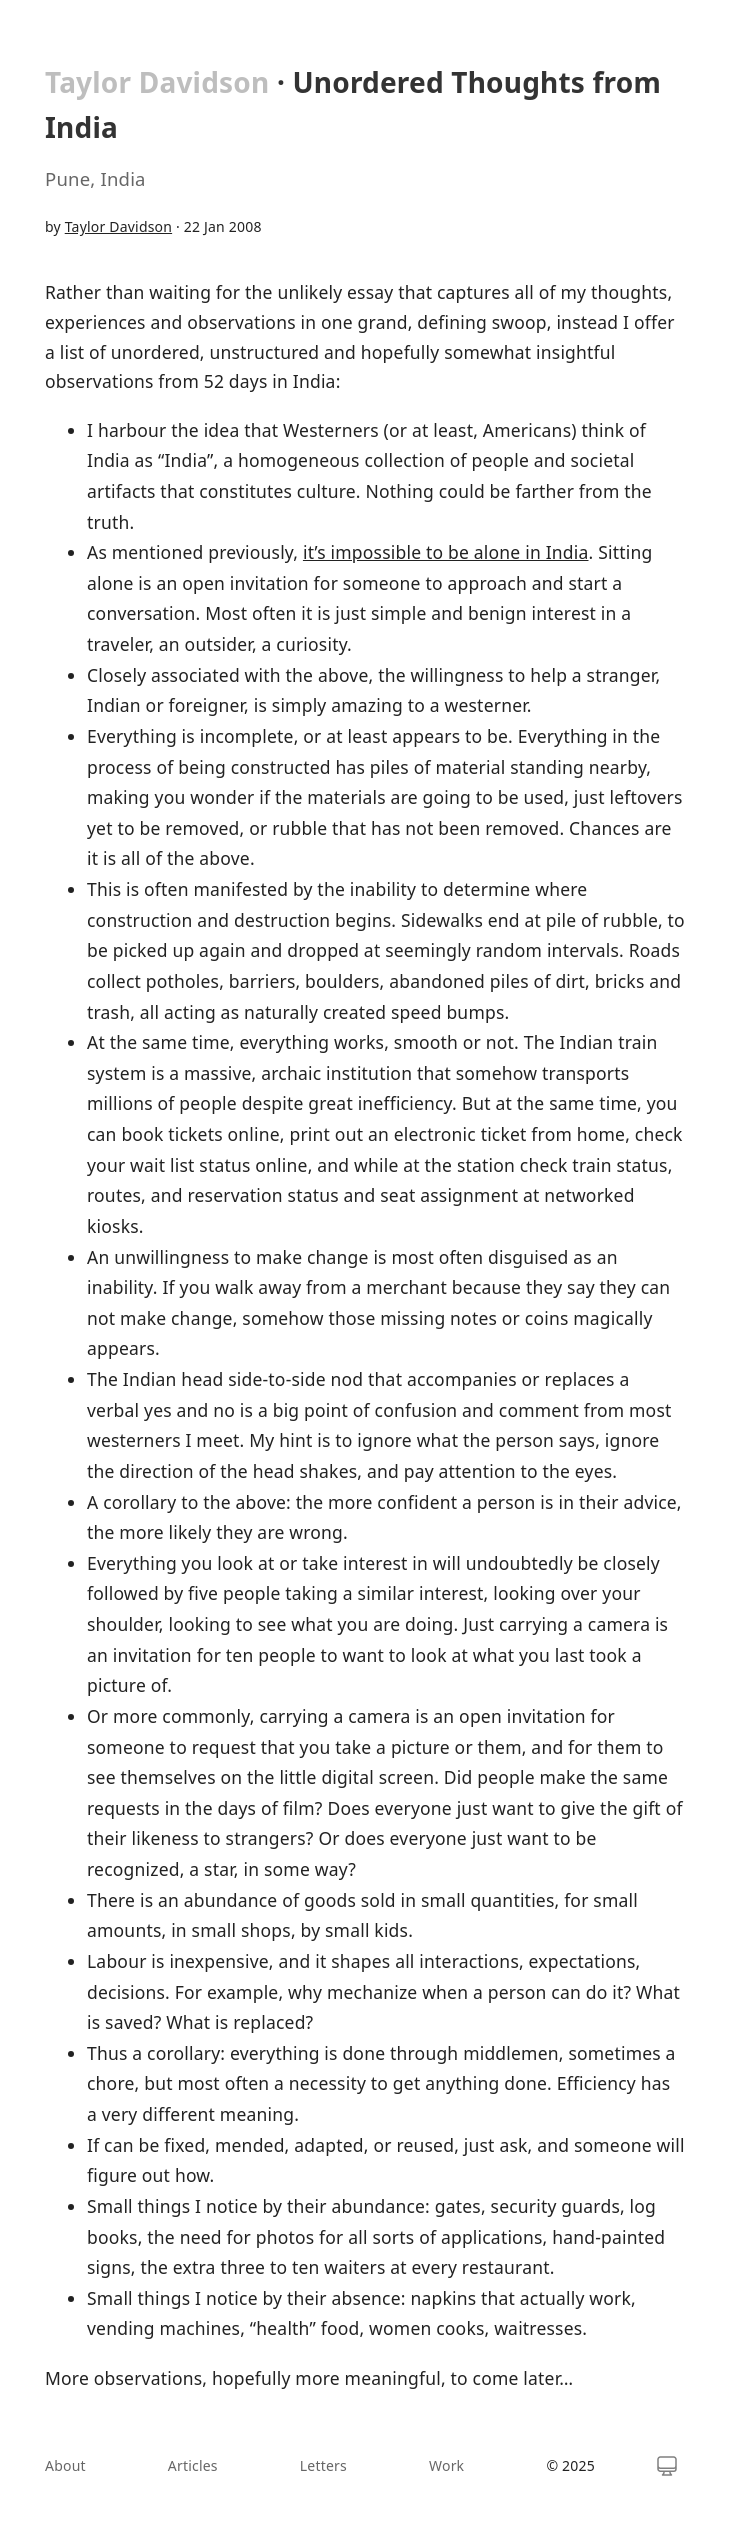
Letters (323, 2465)
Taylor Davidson (157, 82)
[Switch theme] (667, 2466)
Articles (193, 2465)
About (65, 2465)
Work (446, 2465)
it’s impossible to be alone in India (446, 552)
